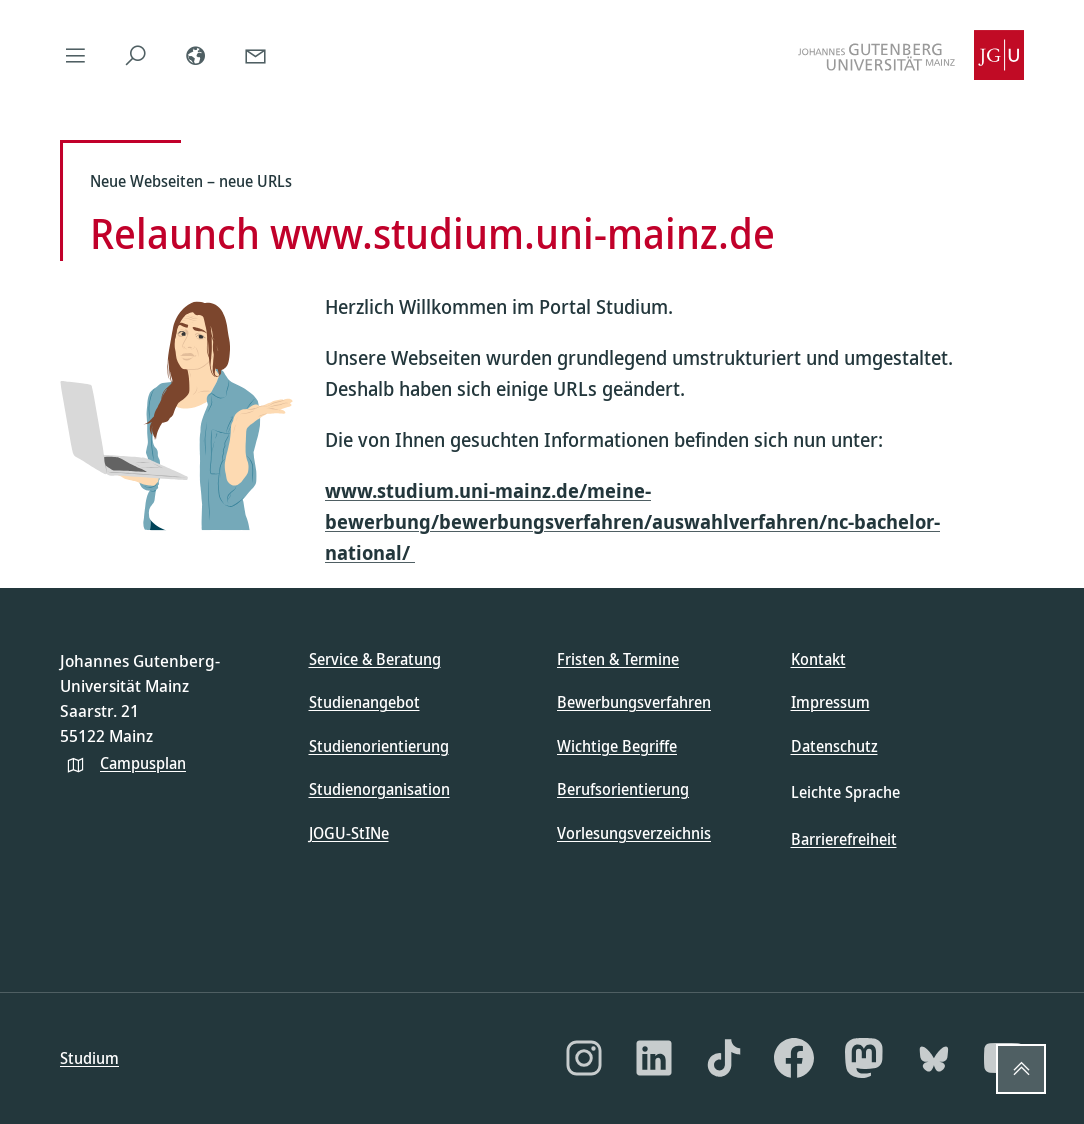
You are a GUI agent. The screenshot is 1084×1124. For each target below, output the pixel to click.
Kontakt (818, 659)
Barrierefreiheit (844, 839)
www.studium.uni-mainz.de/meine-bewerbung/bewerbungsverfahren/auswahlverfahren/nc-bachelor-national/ (632, 521)
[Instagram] (584, 1058)
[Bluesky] (934, 1058)
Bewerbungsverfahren (634, 702)
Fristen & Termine (618, 659)
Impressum (830, 702)
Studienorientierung (379, 746)
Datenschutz (834, 746)
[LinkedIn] (654, 1058)
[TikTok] (724, 1058)
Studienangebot (364, 702)
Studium (89, 1058)
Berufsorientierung (623, 789)
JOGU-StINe (349, 833)
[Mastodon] (864, 1058)
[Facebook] (794, 1058)
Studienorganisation (379, 789)
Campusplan (143, 763)
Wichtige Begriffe (617, 746)
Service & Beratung (375, 659)
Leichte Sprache (845, 792)
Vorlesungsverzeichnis (634, 833)
